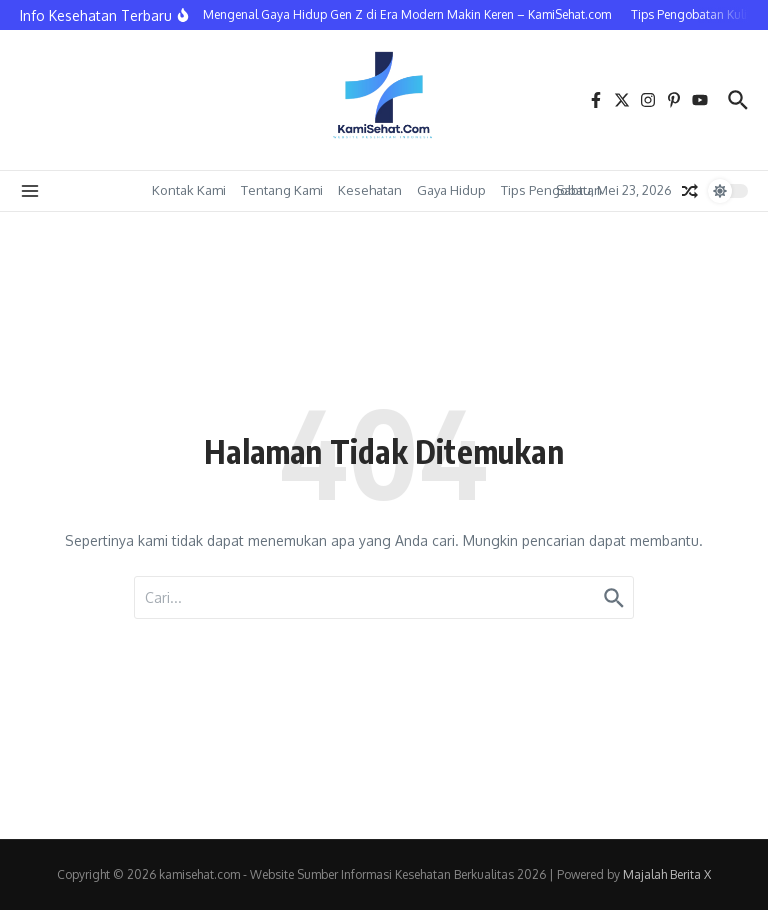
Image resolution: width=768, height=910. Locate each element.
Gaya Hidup (451, 190)
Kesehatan (370, 190)
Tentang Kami (282, 190)
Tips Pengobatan (551, 190)
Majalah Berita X (667, 874)
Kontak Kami (189, 190)
